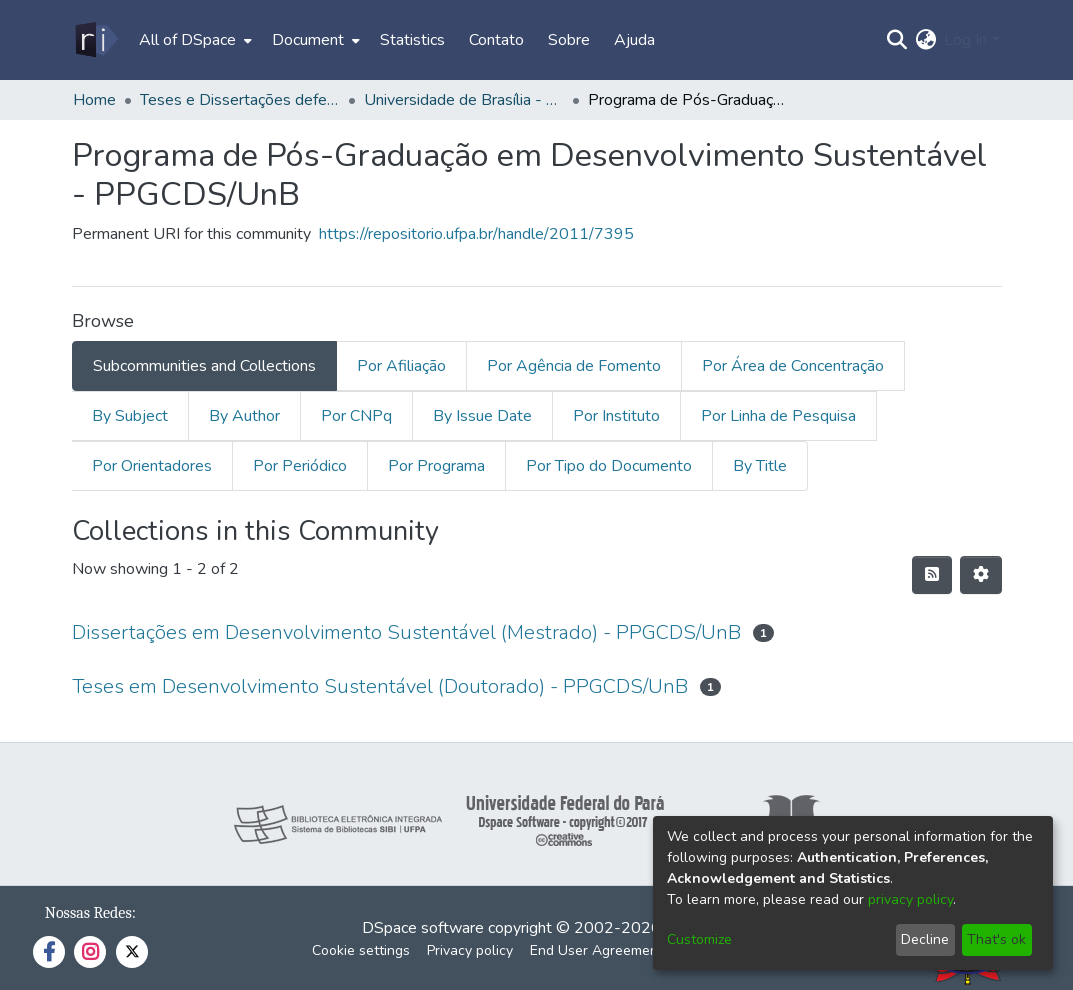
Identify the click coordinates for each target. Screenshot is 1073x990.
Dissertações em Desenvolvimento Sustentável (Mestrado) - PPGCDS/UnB (406, 632)
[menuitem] (193, 40)
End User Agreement (596, 950)
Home (94, 100)
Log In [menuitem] (965, 40)
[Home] (95, 40)
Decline (925, 939)
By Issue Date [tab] (482, 416)
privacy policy (910, 899)
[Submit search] (896, 40)
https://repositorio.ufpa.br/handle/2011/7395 (476, 234)
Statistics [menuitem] (412, 40)
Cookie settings (361, 950)
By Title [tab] (760, 466)
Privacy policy (470, 950)
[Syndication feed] (932, 575)
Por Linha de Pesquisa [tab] (778, 416)
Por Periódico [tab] (300, 466)
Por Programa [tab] (436, 466)
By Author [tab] (244, 416)
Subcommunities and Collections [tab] (204, 366)
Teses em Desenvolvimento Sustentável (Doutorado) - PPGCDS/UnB (380, 686)
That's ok (996, 939)
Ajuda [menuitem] (634, 40)
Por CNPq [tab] (356, 416)
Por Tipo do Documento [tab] (609, 466)
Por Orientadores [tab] (152, 466)
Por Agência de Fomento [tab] (574, 366)
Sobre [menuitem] (569, 40)
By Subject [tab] (130, 416)
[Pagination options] (981, 575)
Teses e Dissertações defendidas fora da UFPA (240, 100)
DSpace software (423, 928)
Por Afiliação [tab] (401, 366)
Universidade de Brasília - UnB (464, 100)
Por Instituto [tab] (616, 416)
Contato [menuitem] (496, 40)
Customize (699, 939)
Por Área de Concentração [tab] (793, 366)
